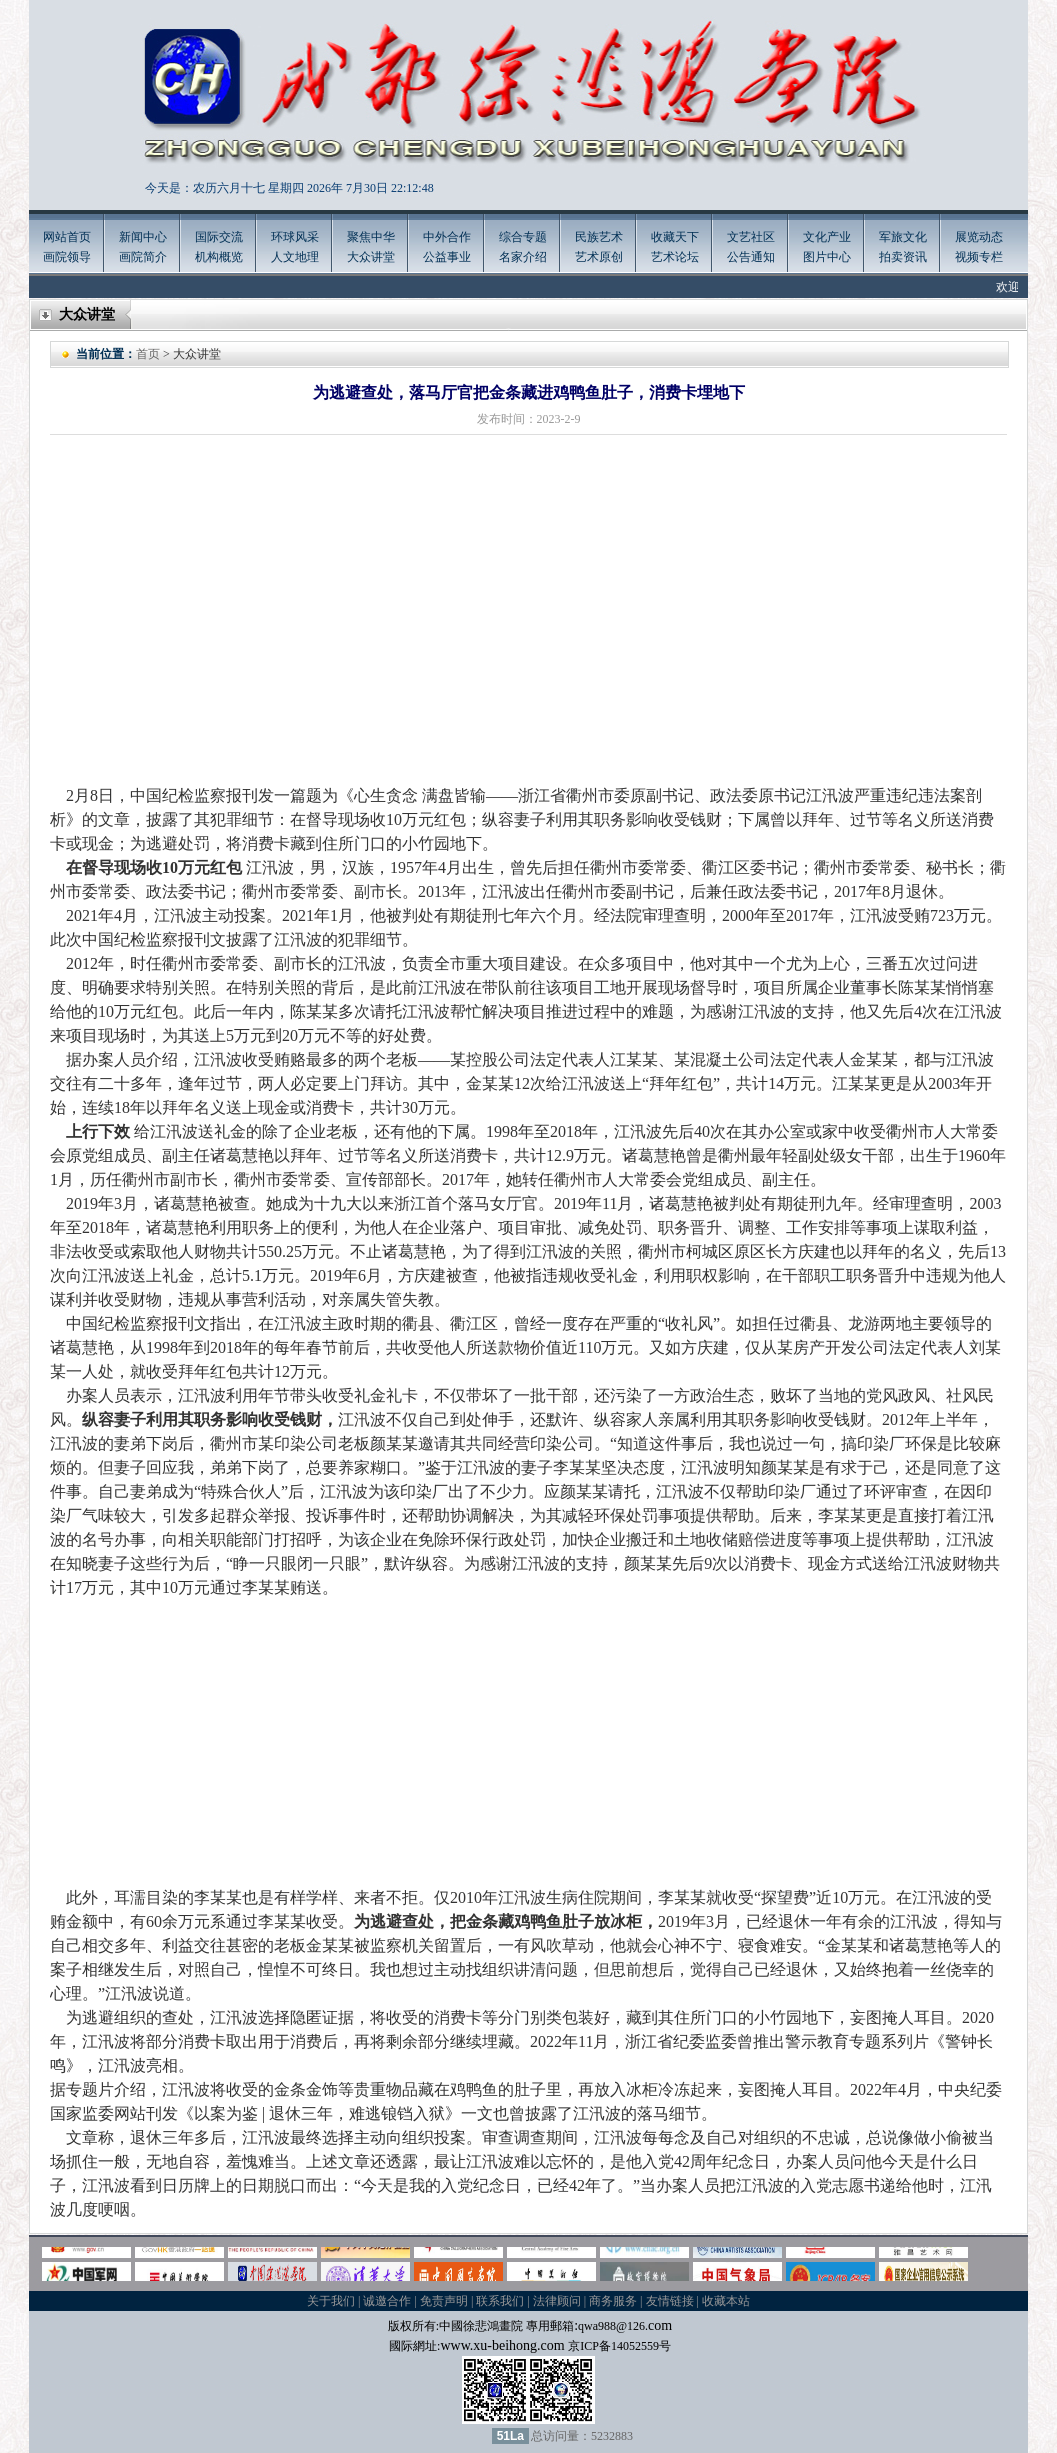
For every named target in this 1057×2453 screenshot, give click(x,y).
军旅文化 (903, 237)
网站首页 (67, 237)
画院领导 (67, 257)
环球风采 (295, 237)
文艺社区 (751, 237)
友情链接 (670, 2301)
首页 (148, 354)
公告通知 (751, 257)
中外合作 (447, 237)
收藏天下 (675, 237)
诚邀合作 (387, 2301)
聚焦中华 (371, 237)
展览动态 (979, 237)
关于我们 (331, 2301)
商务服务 (613, 2301)
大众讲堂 (371, 257)
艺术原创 (599, 257)
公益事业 (447, 257)
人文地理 (295, 257)
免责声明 (444, 2301)
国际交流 (219, 237)
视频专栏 (979, 257)
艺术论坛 (675, 257)
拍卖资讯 (903, 257)
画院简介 (143, 257)
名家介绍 (523, 257)
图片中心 (827, 257)
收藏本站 (726, 2301)
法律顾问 (557, 2301)
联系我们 (500, 2301)
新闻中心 (143, 237)
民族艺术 (599, 237)
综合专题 (523, 237)
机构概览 (219, 257)
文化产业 (827, 237)
